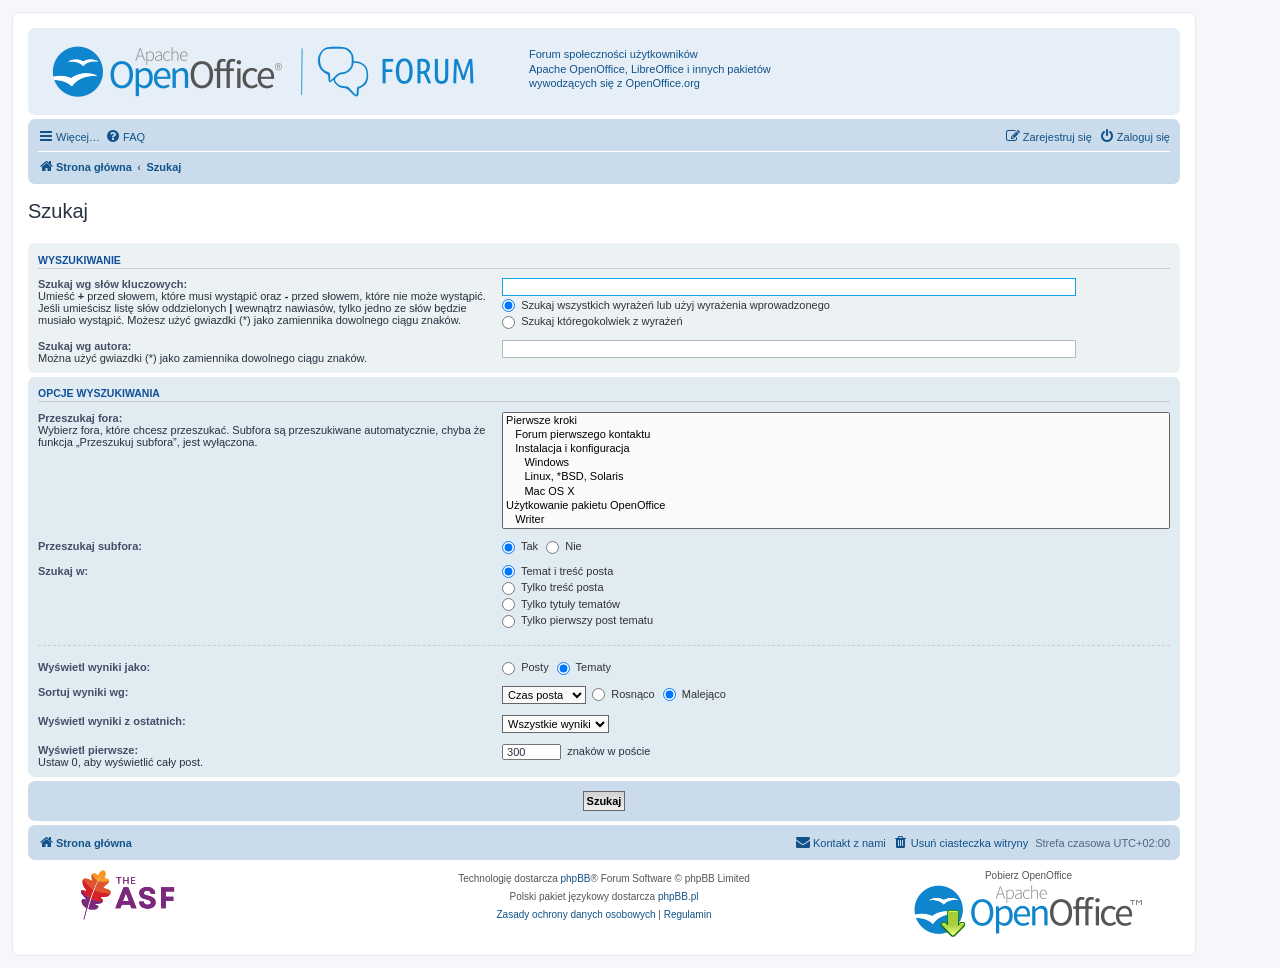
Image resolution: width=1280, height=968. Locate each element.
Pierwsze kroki (836, 421)
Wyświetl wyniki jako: (94, 667)
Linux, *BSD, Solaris (836, 477)
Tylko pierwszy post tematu (577, 620)
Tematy (584, 667)
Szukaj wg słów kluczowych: (112, 284)
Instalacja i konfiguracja (836, 449)
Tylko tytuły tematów (561, 604)
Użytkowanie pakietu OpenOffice (836, 506)
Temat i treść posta (557, 571)
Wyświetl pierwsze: (88, 750)
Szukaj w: (63, 571)
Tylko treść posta (552, 587)
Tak (520, 546)
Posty (525, 667)
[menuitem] (125, 137)
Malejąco (694, 694)
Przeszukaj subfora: (90, 546)
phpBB (576, 878)
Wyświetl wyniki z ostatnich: (112, 721)
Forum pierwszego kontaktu (836, 435)
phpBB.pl (678, 896)
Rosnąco (623, 694)
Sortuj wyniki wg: (83, 692)
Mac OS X (836, 492)
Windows (836, 463)
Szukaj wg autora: (85, 346)
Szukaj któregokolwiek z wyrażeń (592, 321)
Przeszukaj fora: (80, 418)
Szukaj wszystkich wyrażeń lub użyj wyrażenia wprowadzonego (666, 305)
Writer (836, 520)
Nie (564, 546)
